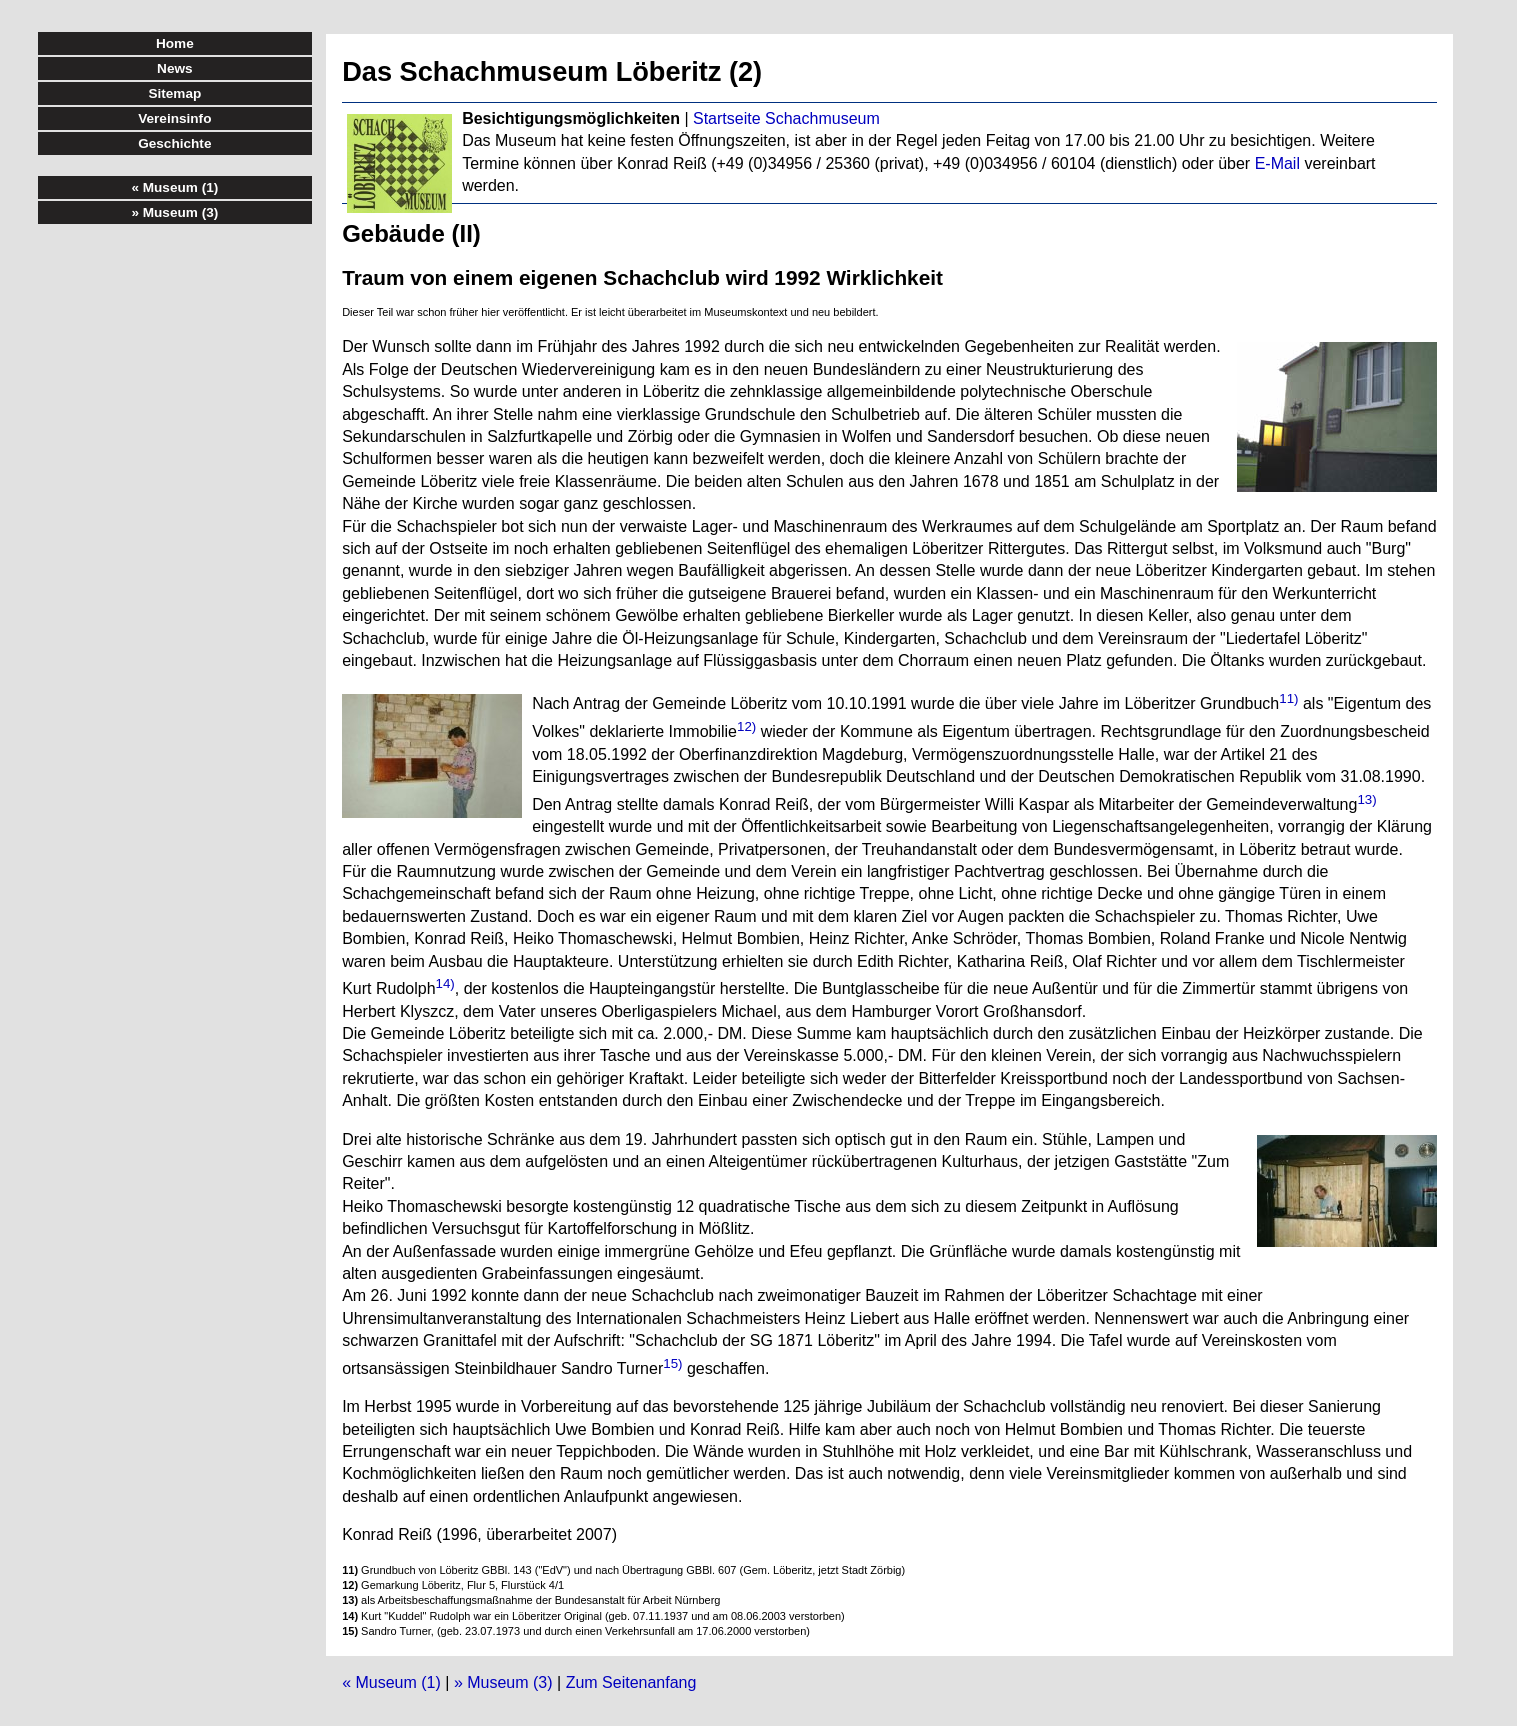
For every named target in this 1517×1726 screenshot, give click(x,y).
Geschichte (174, 143)
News (175, 68)
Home (175, 43)
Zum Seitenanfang (631, 1682)
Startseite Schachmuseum (786, 118)
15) (672, 1363)
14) (445, 983)
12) (746, 726)
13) (1366, 799)
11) (1288, 698)
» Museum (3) (503, 1682)
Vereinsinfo (174, 118)
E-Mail (1277, 163)
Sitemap (174, 93)
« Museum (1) (391, 1682)
